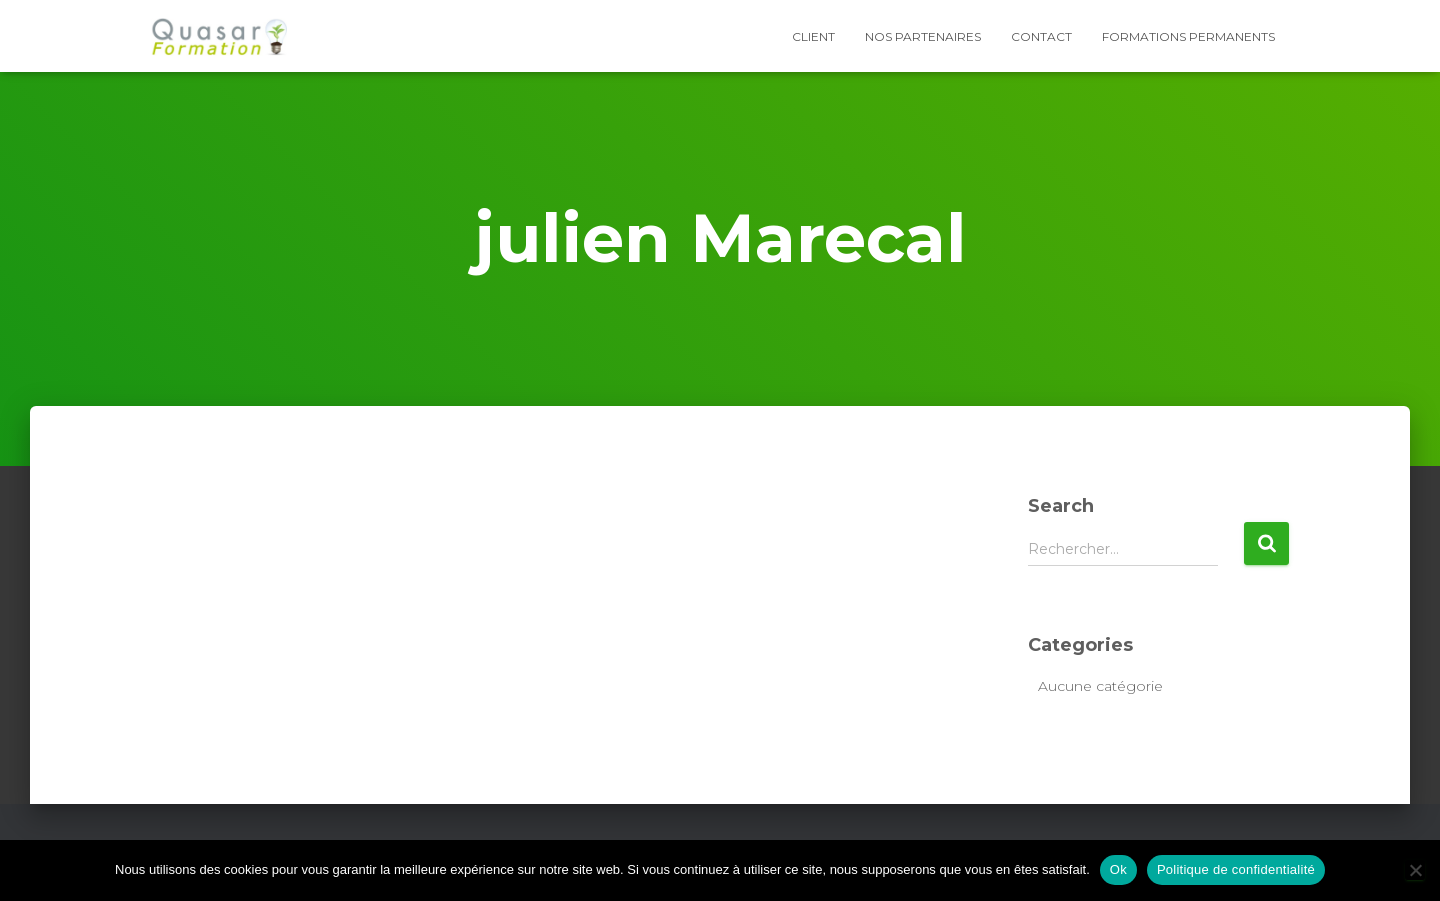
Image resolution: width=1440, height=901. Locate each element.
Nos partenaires (923, 36)
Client (813, 36)
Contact (1041, 36)
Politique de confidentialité (1236, 869)
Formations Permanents (1188, 36)
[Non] (1415, 870)
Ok (1118, 869)
